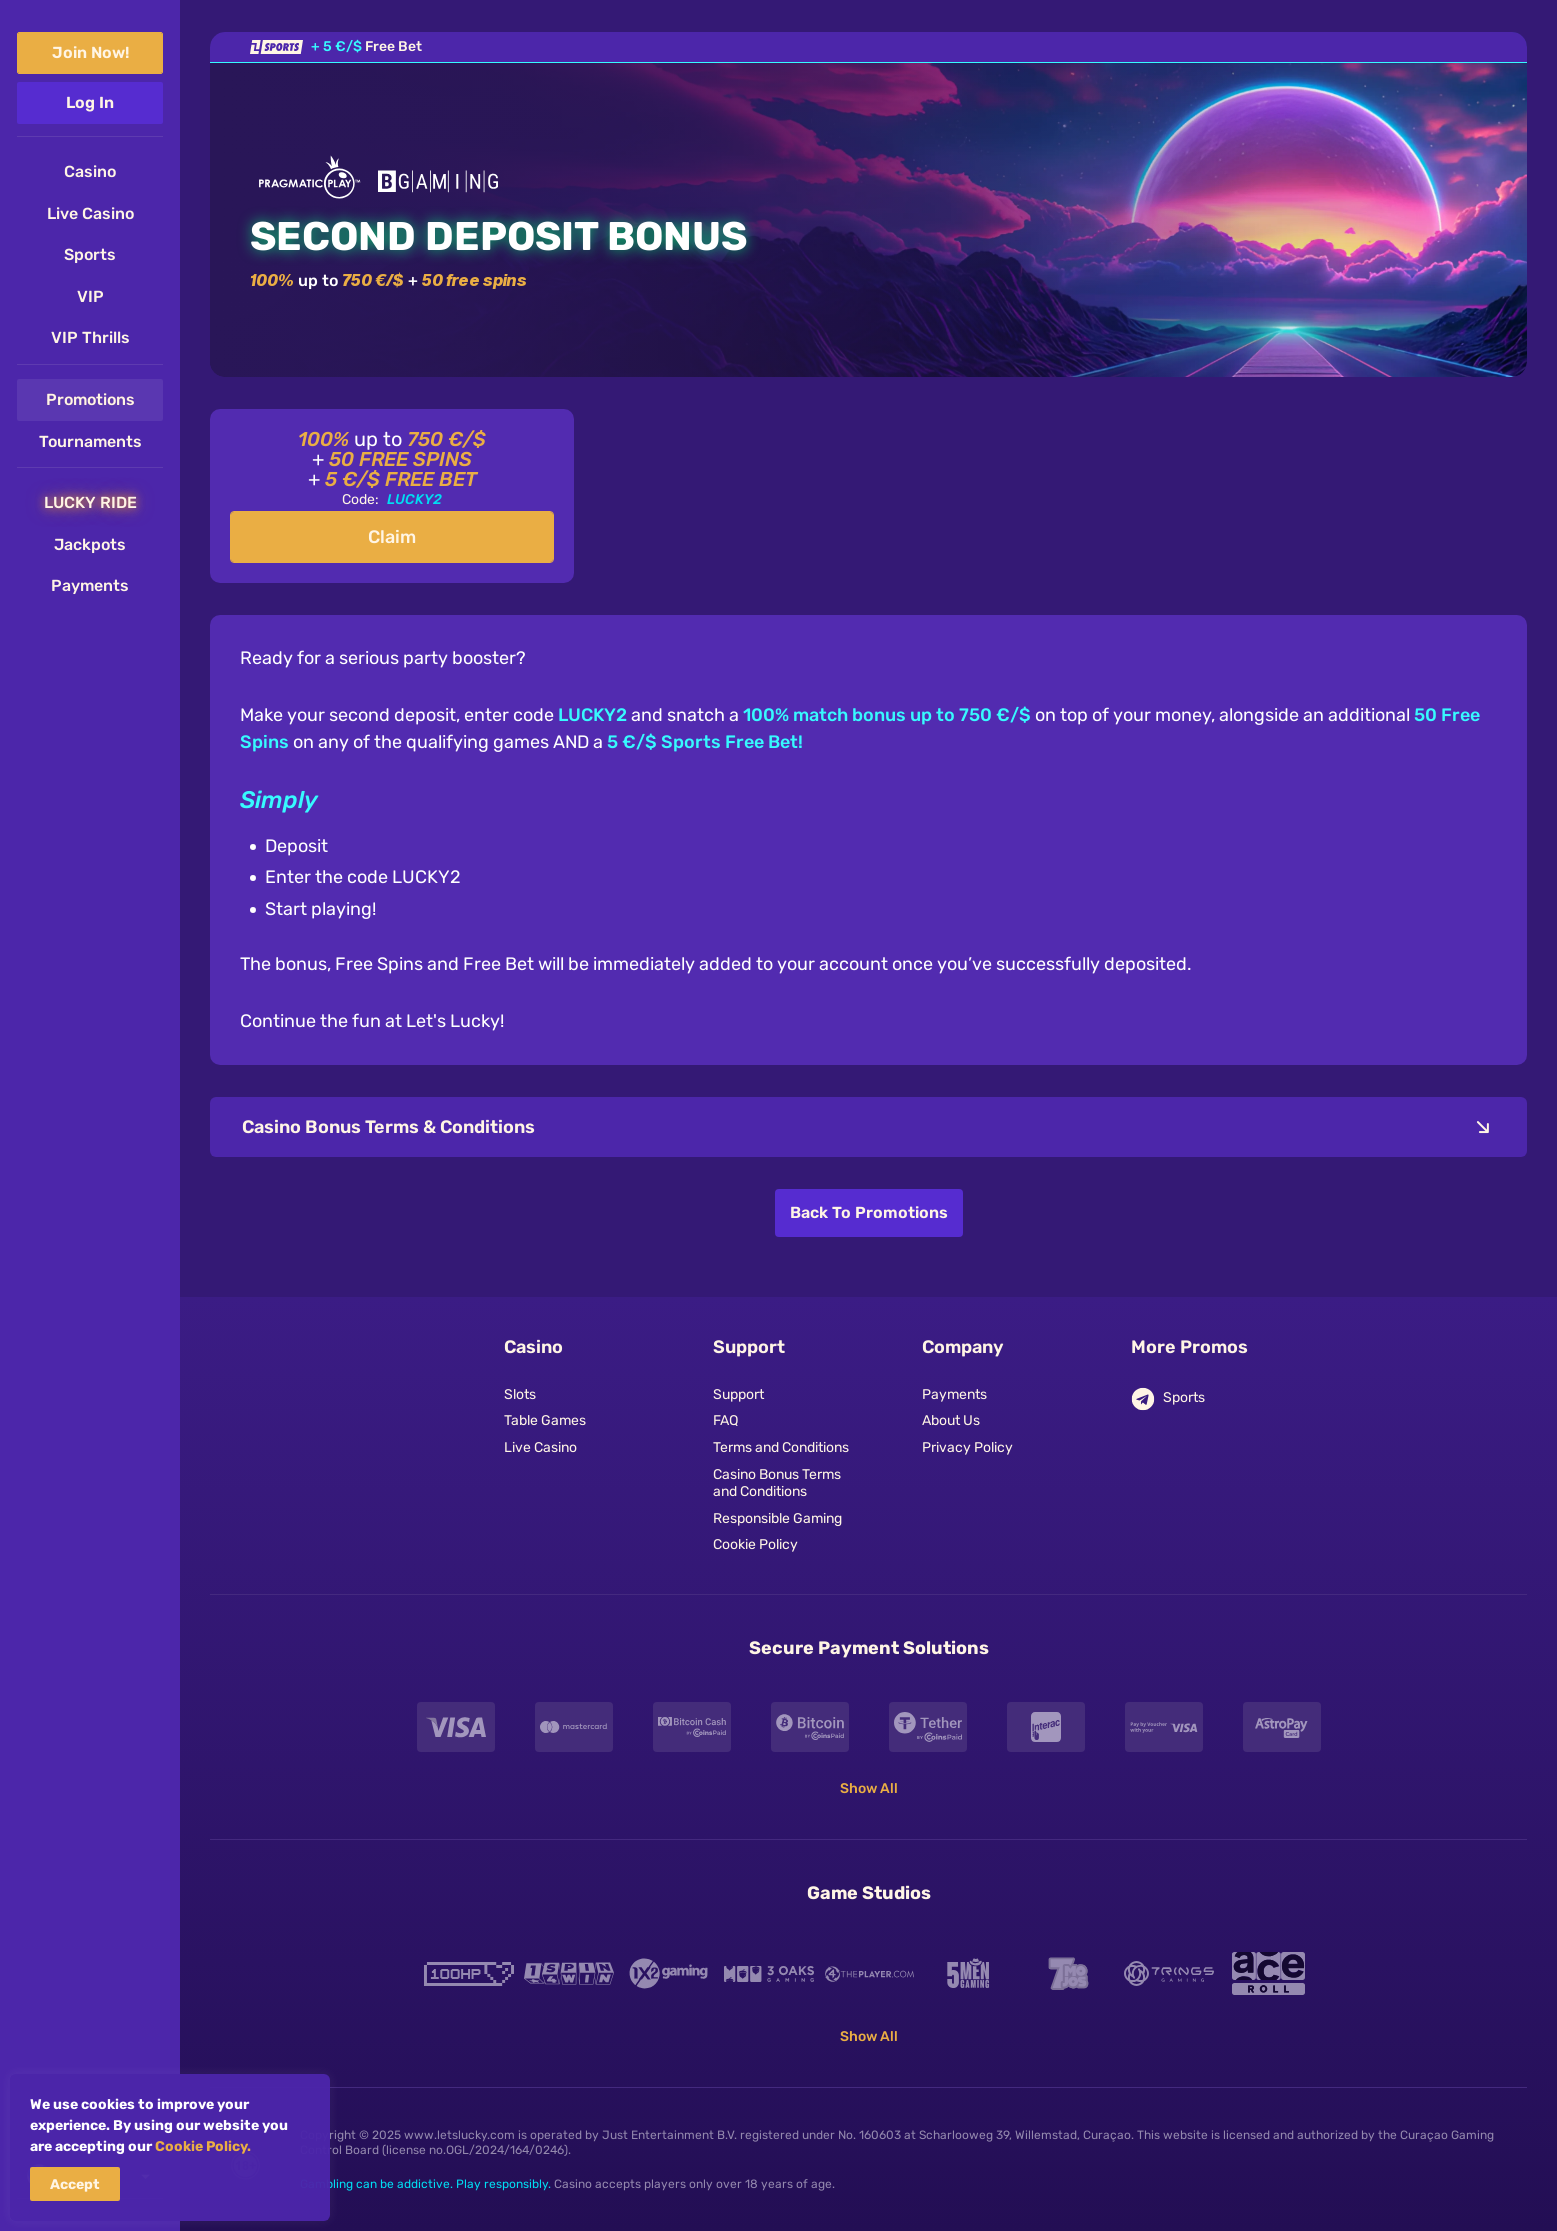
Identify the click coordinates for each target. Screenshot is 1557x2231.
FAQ (725, 1421)
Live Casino (540, 1448)
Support (738, 1395)
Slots (520, 1395)
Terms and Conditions (781, 1448)
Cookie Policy (755, 1545)
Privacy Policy (967, 1448)
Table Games (545, 1421)
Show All (869, 1788)
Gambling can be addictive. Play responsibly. (425, 2184)
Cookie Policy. (203, 2146)
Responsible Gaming (777, 1519)
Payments (954, 1395)
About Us (951, 1421)
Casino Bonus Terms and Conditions (777, 1483)
